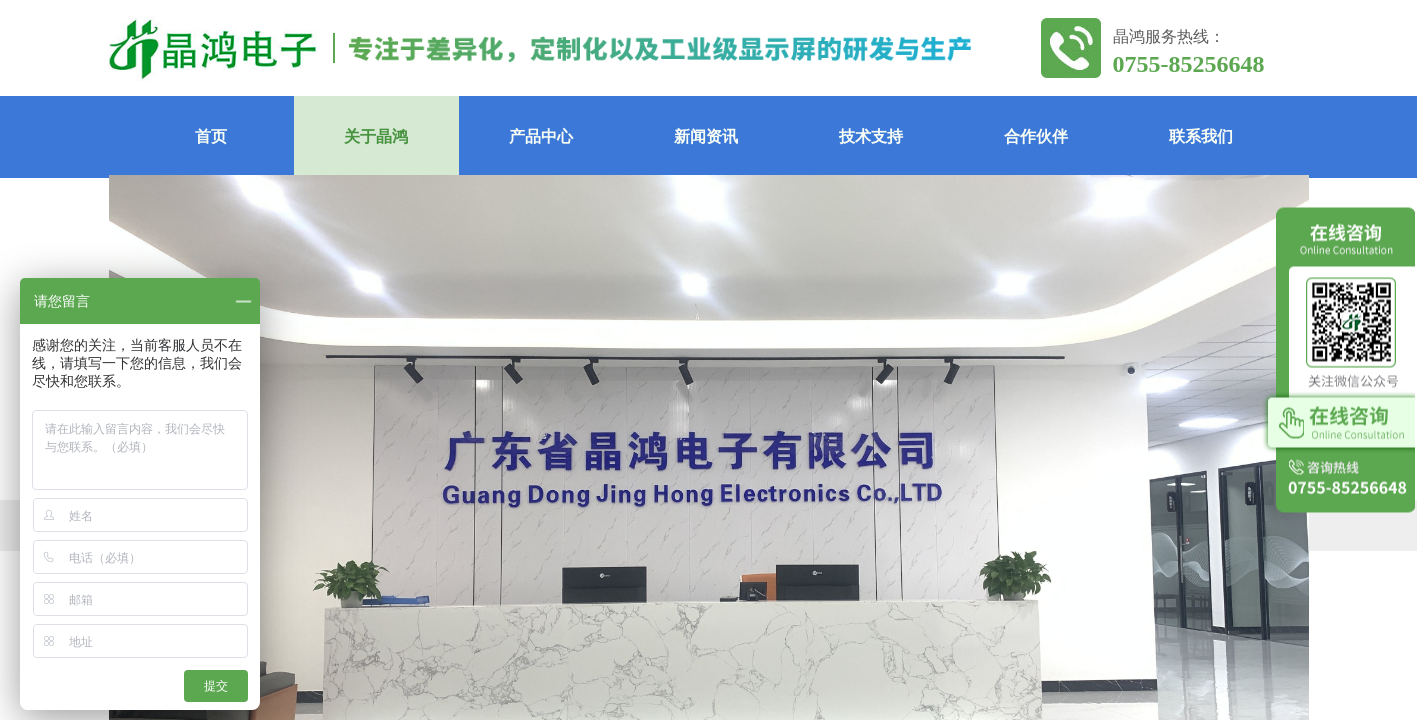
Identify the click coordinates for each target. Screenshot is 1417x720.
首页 (211, 136)
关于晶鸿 (376, 136)
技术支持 (871, 136)
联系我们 (1201, 136)
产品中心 (541, 136)
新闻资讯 (706, 136)
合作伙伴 (1036, 136)
